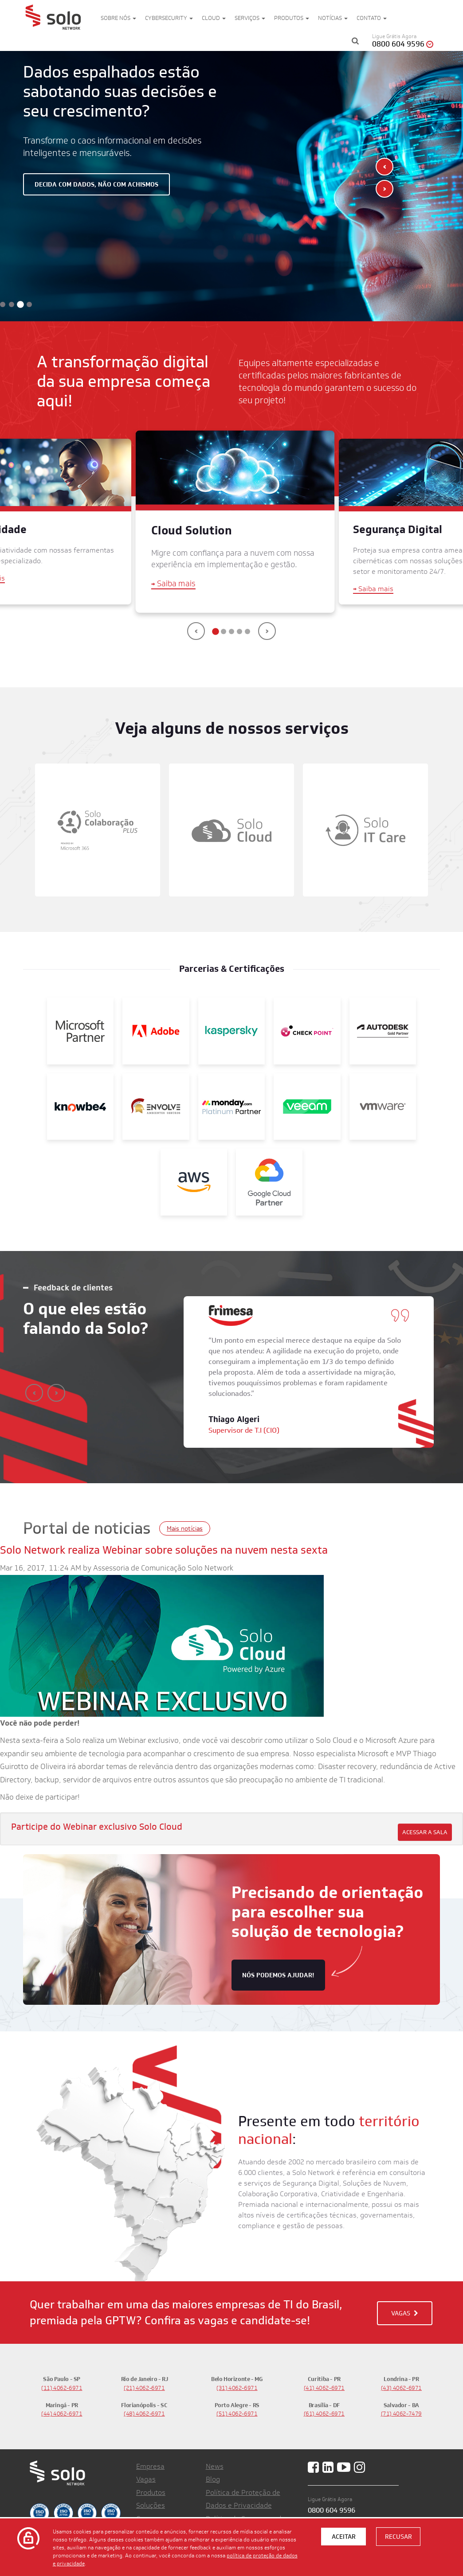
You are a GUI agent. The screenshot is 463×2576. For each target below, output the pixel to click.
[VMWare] (382, 1106)
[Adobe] (155, 1030)
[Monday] (231, 1106)
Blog (213, 2479)
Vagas (146, 2479)
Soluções (150, 2505)
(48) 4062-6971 (144, 2413)
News (215, 2466)
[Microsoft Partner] (80, 1030)
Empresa (150, 2466)
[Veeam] (307, 1106)
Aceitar (344, 2537)
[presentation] (384, 166)
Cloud (214, 18)
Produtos (291, 18)
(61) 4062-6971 (324, 2413)
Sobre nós (118, 18)
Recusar (398, 2537)
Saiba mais (173, 584)
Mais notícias (185, 1528)
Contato (372, 18)
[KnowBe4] (80, 1106)
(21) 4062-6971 (144, 2388)
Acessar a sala (424, 1832)
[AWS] (194, 1181)
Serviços (250, 18)
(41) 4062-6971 (324, 2388)
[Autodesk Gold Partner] (382, 1030)
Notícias (333, 18)
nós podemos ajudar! (278, 1975)
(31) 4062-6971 (237, 2388)
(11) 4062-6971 (61, 2388)
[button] (2, 304)
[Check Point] (307, 1030)
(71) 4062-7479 (401, 2413)
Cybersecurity (169, 18)
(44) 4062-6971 (61, 2413)
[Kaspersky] (231, 1030)
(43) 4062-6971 (401, 2388)
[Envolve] (155, 1106)
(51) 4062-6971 (237, 2413)
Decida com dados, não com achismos (96, 184)
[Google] (269, 1181)
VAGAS (404, 2313)
